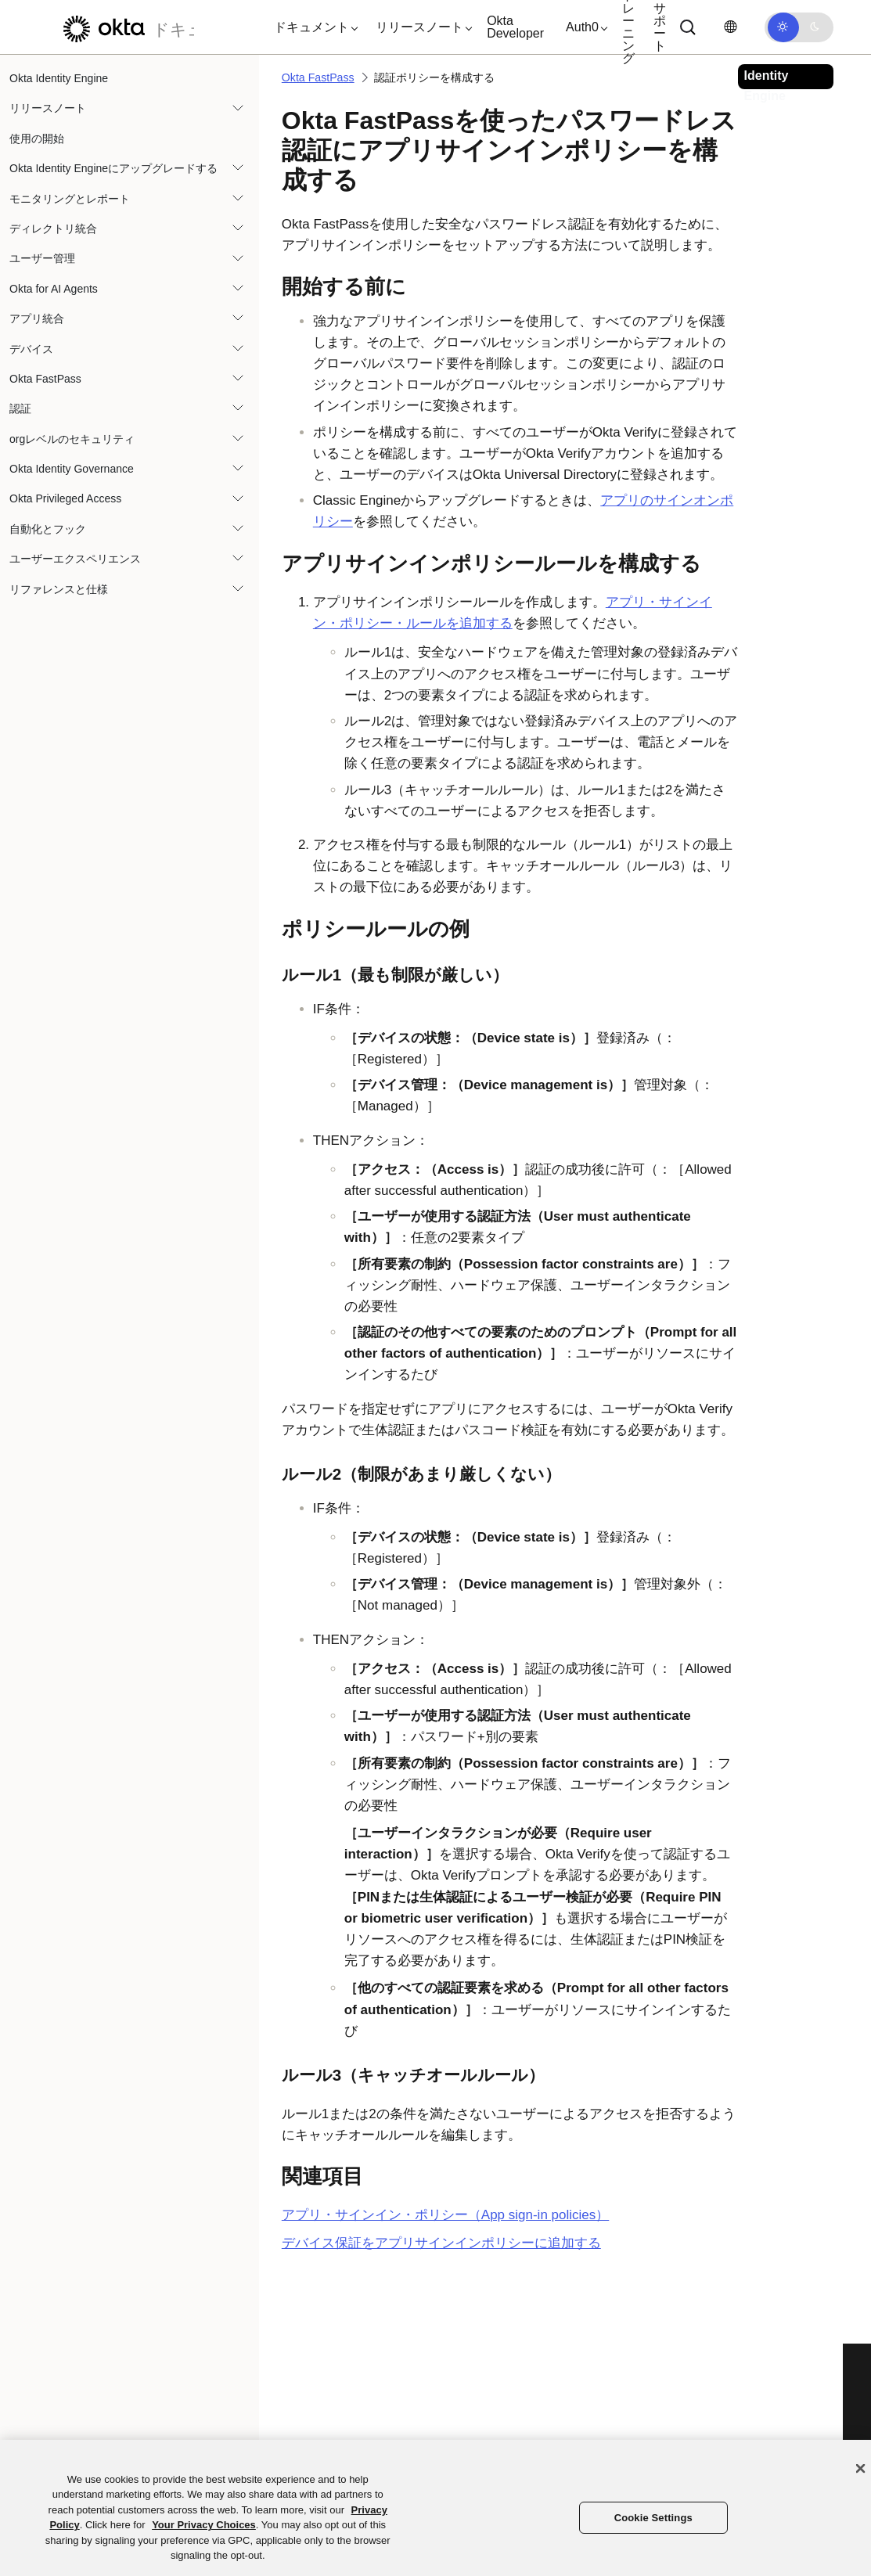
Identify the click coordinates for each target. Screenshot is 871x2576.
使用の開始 (36, 138)
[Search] (687, 27)
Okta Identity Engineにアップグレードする (113, 168)
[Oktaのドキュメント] (124, 27)
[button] (312, 27)
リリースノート (47, 108)
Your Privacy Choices (204, 2525)
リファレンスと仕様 (58, 589)
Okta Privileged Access (65, 498)
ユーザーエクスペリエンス (75, 558)
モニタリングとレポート (69, 198)
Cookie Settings (653, 2518)
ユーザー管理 (42, 258)
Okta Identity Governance (71, 468)
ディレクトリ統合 (53, 228)
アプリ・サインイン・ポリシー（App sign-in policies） (445, 2214)
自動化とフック (47, 529)
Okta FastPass (45, 378)
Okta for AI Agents (53, 288)
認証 (20, 408)
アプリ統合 (36, 318)
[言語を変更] (730, 27)
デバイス (31, 349)
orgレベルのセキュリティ (72, 439)
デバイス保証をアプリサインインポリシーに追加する (441, 2243)
